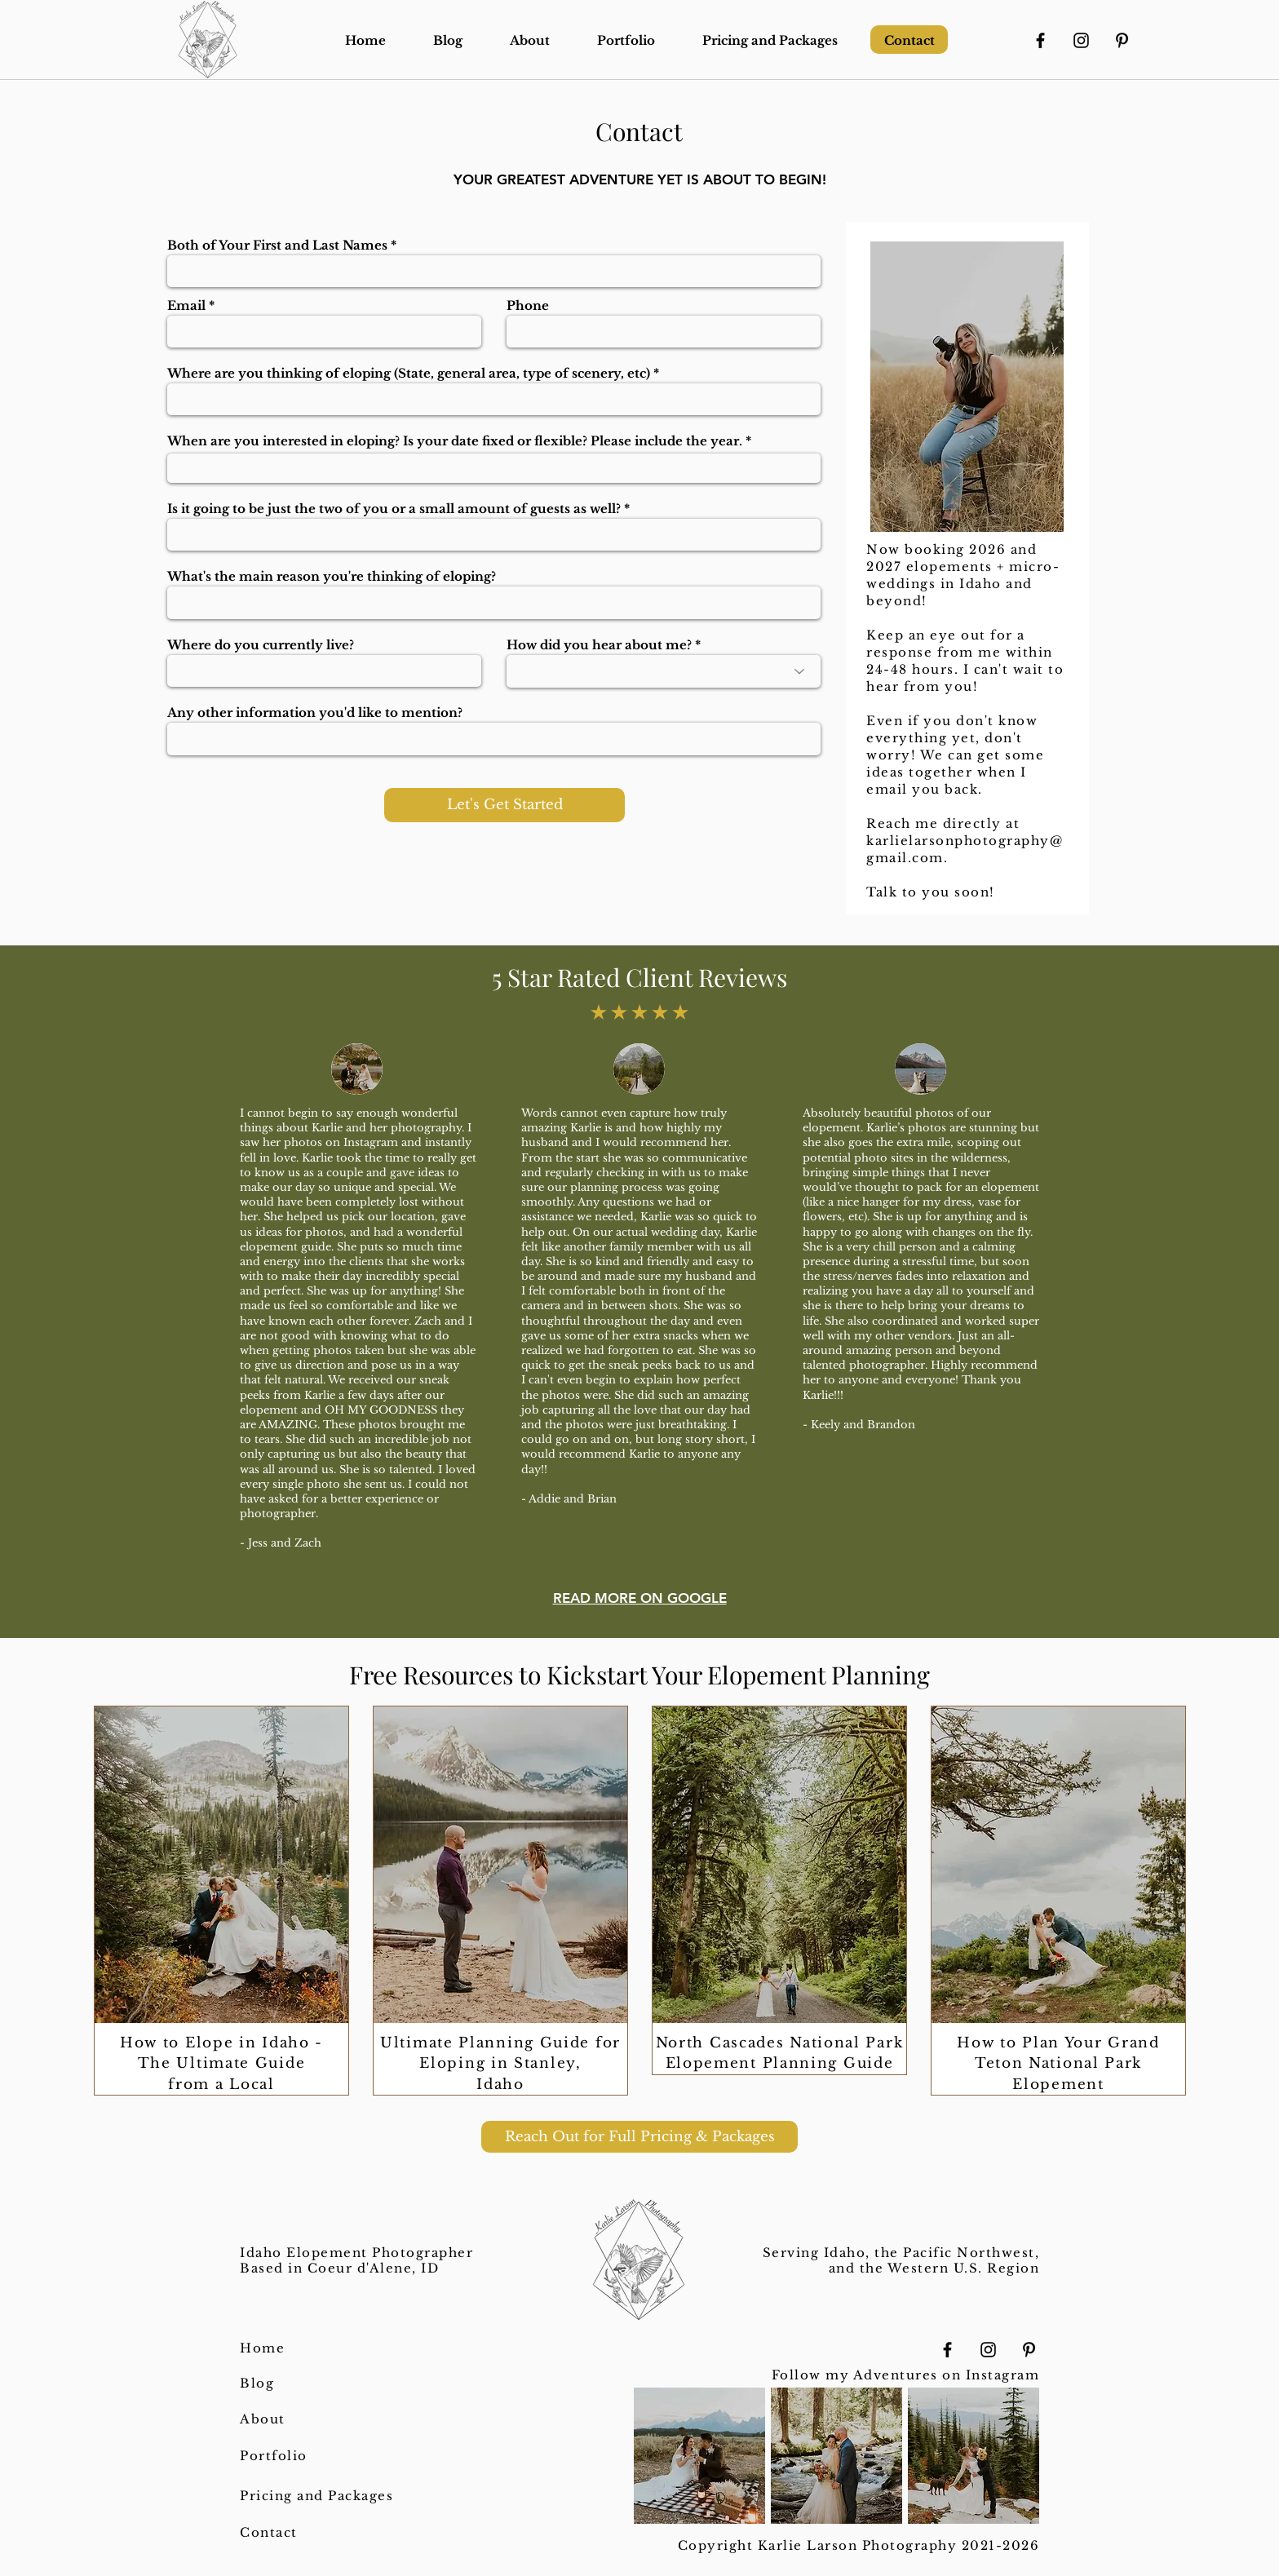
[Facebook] (1040, 40)
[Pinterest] (1122, 40)
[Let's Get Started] (504, 805)
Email (186, 305)
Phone (528, 305)
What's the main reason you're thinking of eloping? (331, 576)
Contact (269, 2532)
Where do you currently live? (260, 645)
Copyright (718, 2545)
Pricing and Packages (316, 2495)
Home (262, 2348)
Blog (257, 2383)
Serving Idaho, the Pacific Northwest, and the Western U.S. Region (901, 2260)
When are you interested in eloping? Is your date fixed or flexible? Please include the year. (454, 441)
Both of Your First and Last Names (277, 245)
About (262, 2419)
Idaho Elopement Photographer (356, 2252)
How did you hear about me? (599, 645)
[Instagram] (1081, 40)
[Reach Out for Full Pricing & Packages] (639, 2137)
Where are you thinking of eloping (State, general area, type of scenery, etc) (408, 373)
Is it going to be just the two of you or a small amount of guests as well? (394, 508)
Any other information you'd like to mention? (314, 712)
